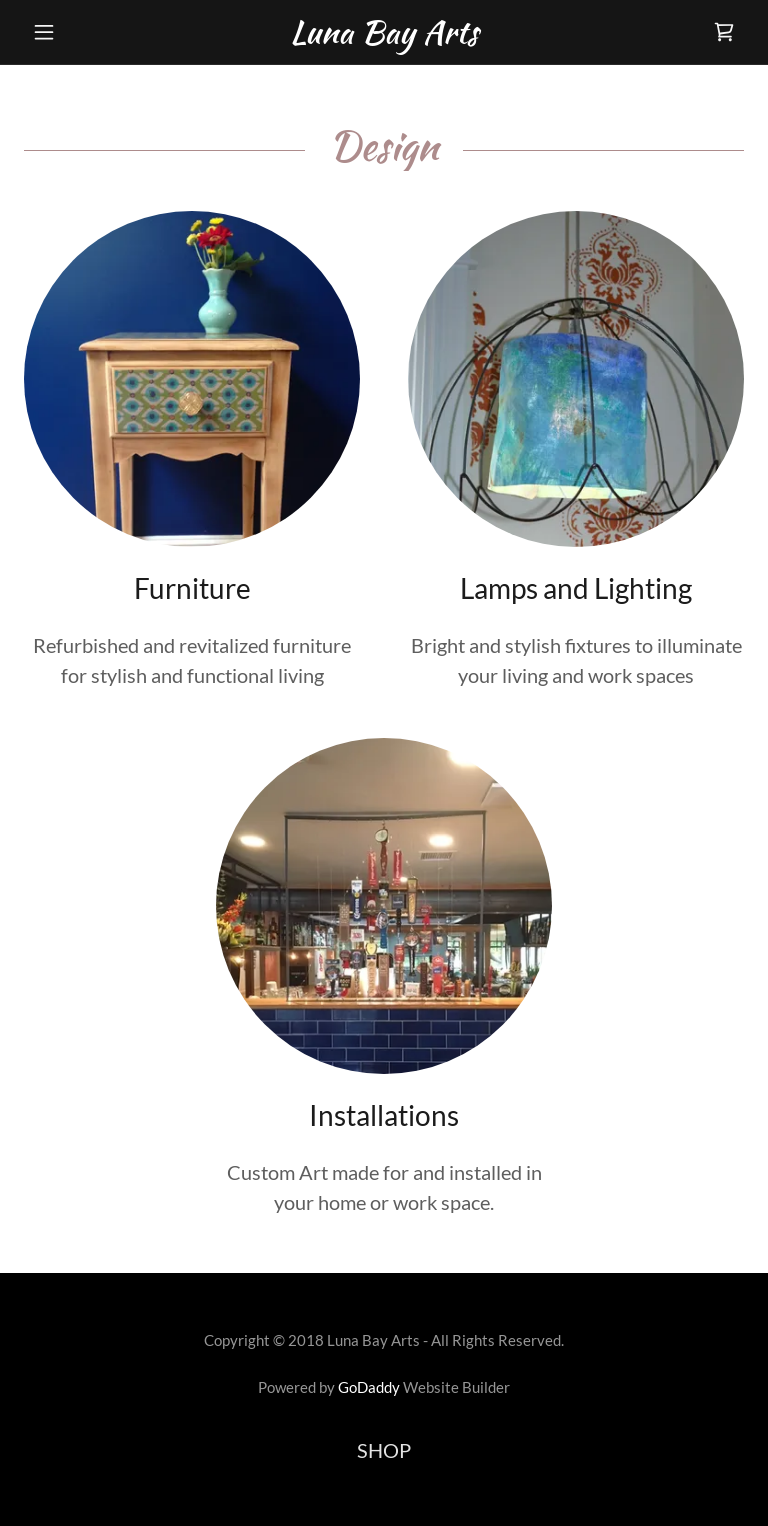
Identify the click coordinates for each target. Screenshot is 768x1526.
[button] (78, 32)
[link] (384, 35)
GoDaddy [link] (369, 1387)
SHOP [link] (384, 1450)
